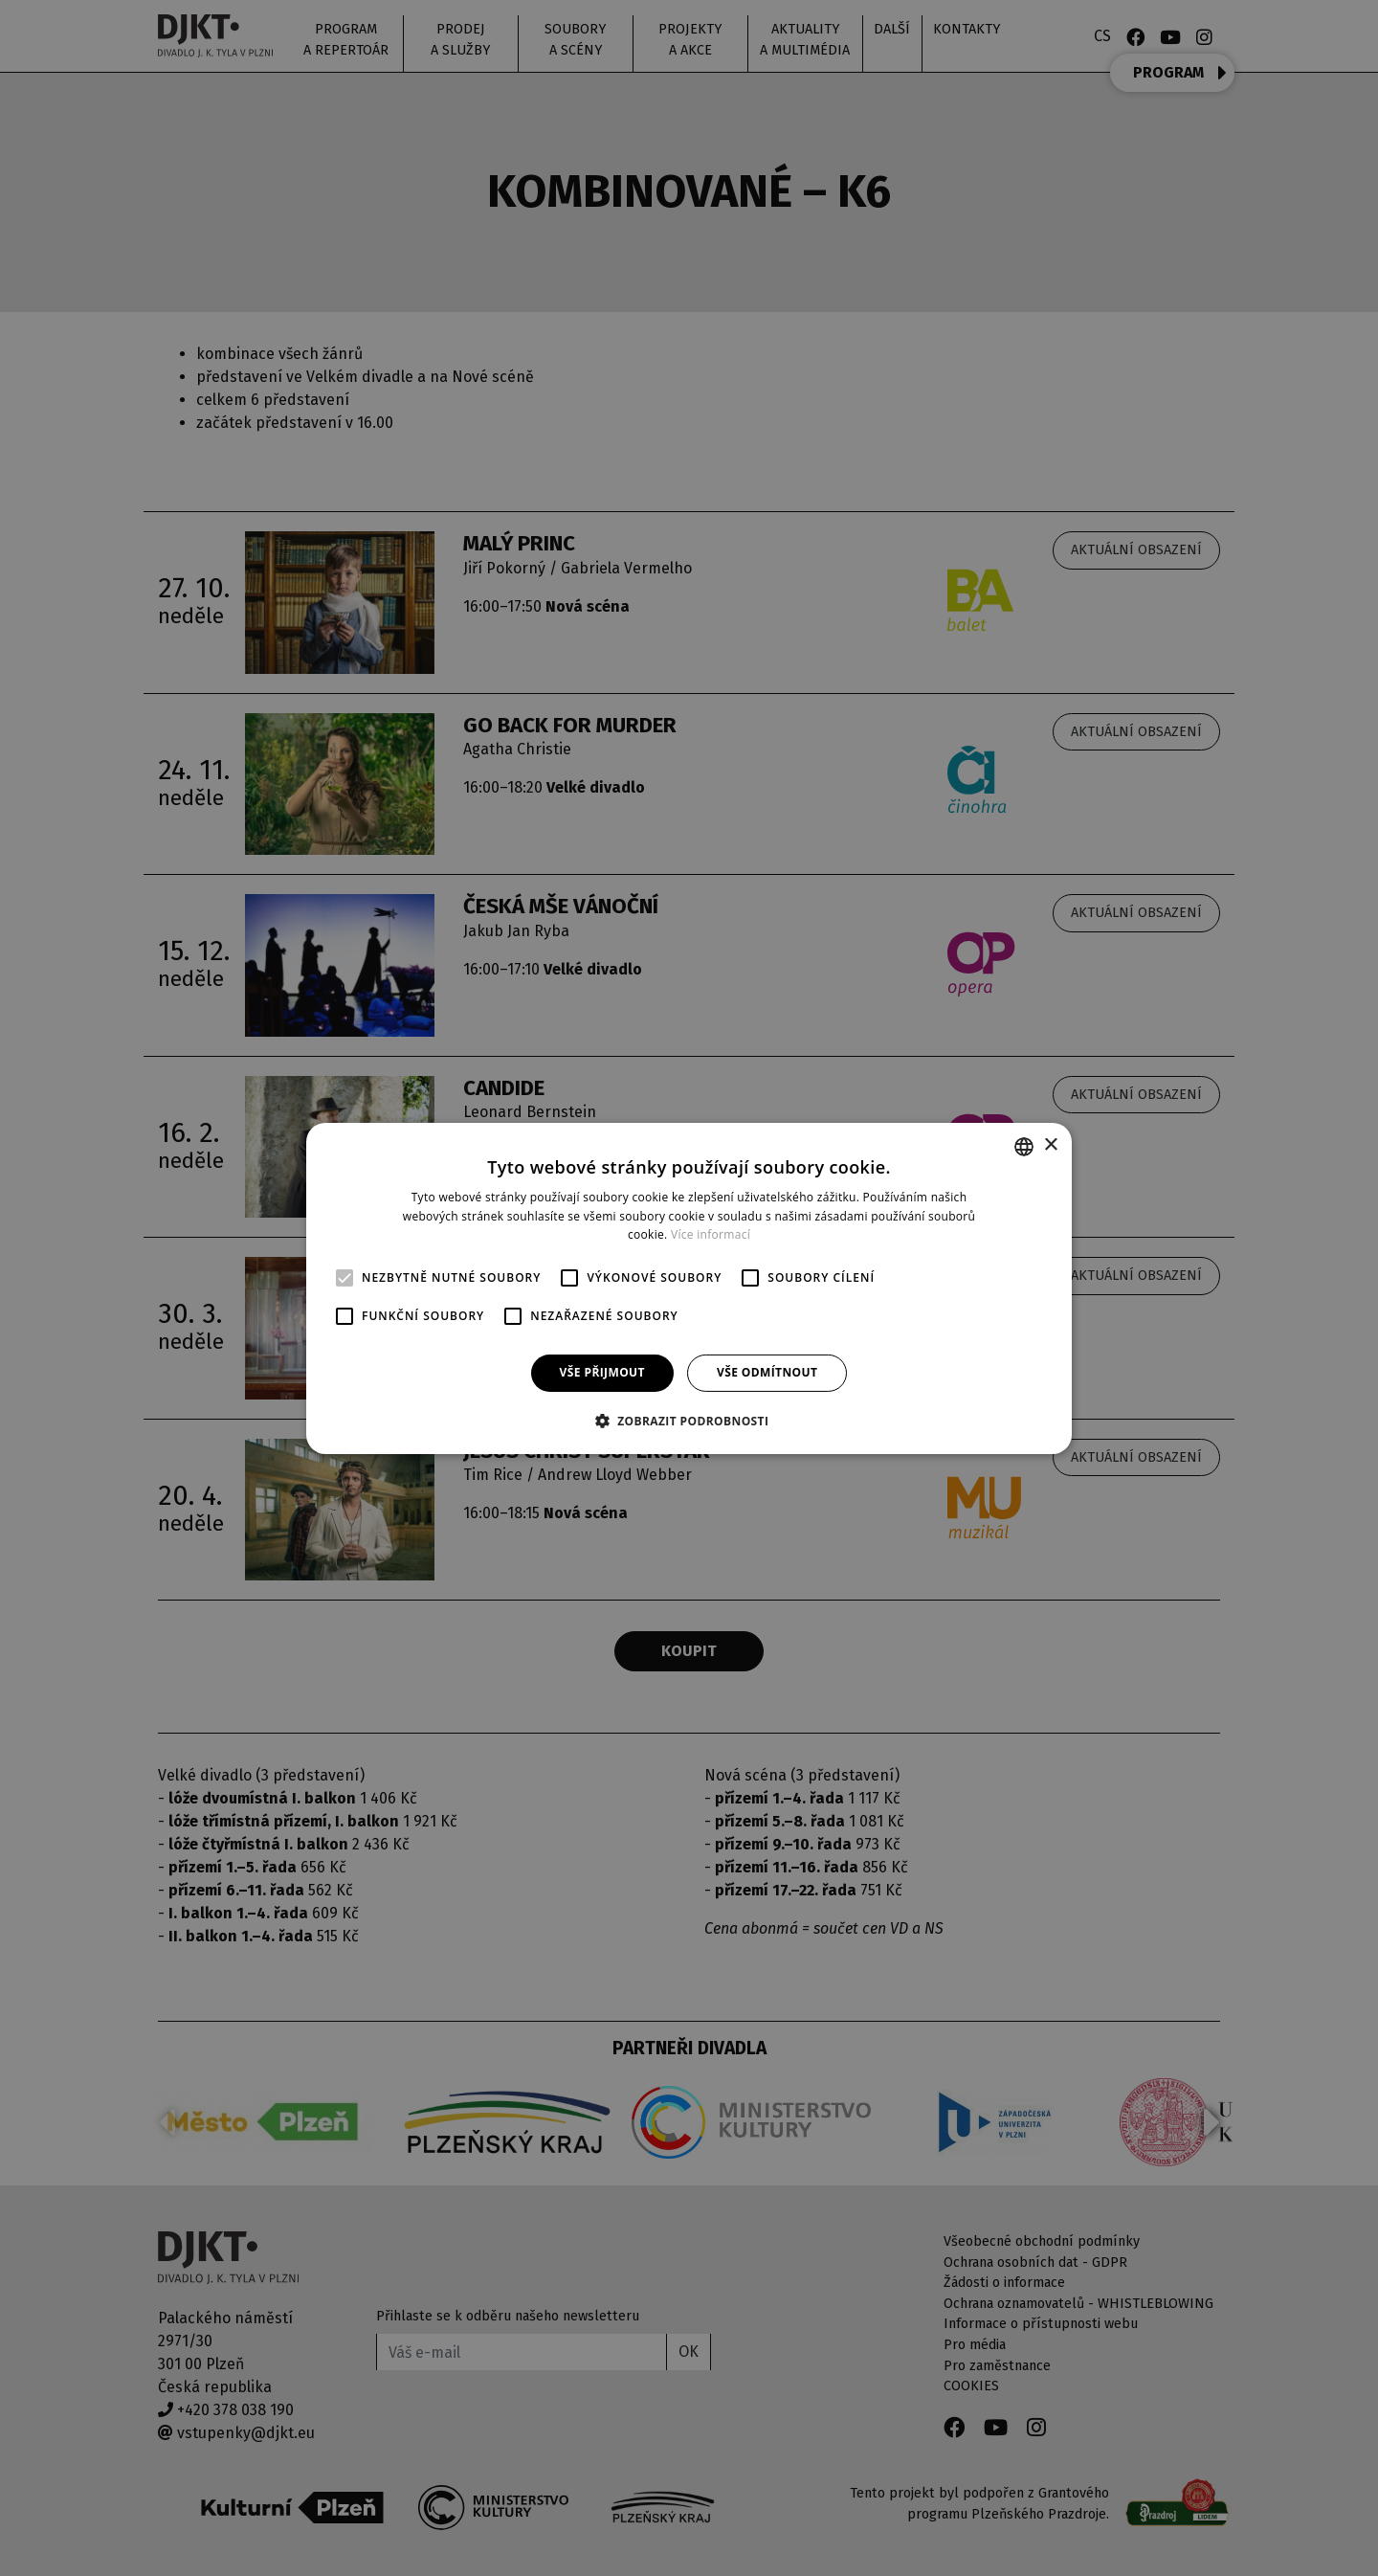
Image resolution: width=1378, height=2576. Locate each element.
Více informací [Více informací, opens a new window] (710, 1234)
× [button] (1050, 1145)
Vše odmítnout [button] (767, 1372)
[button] (689, 1420)
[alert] (689, 1288)
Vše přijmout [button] (602, 1372)
